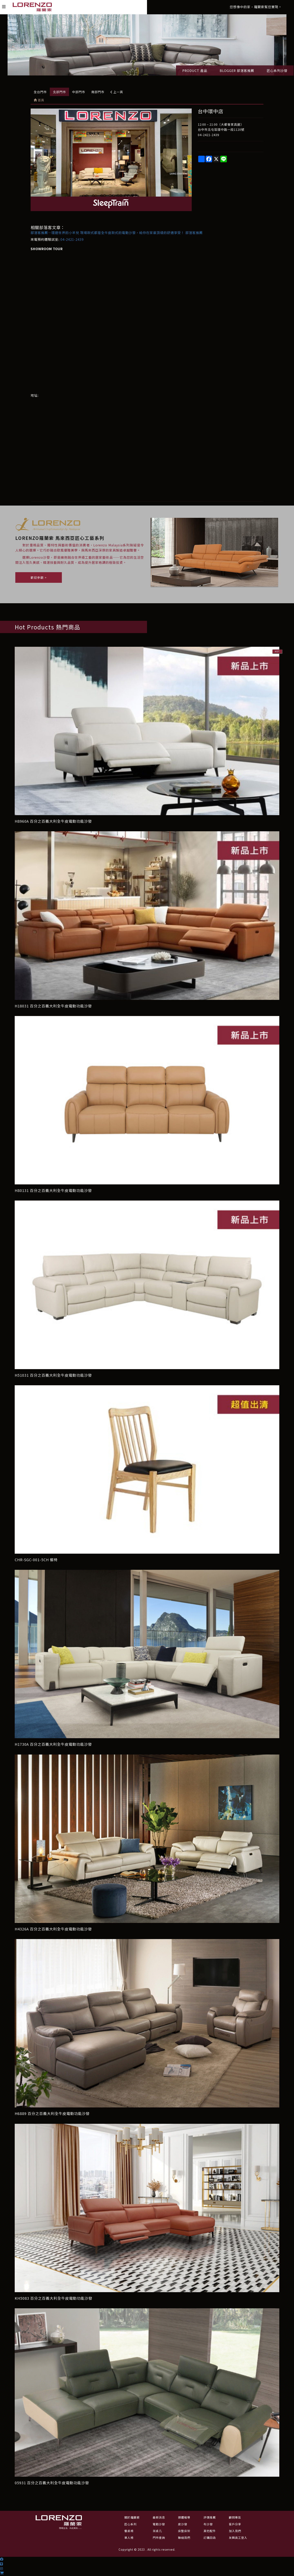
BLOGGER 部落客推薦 (237, 70)
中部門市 (78, 92)
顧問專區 (235, 2518)
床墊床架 (184, 2531)
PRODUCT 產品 (194, 70)
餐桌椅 (129, 2531)
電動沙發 (159, 2524)
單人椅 (129, 2538)
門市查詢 (159, 2538)
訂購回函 (210, 2538)
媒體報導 (184, 2518)
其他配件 (210, 2531)
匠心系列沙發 (277, 70)
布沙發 (208, 2524)
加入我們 (235, 2531)
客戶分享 (235, 2524)
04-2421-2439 (72, 239)
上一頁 (116, 92)
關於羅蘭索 (132, 2518)
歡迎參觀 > (39, 577)
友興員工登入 (238, 2538)
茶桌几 (157, 2531)
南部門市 (97, 92)
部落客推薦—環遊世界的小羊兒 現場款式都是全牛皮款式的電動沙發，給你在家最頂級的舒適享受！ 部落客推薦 (117, 232)
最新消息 (159, 2518)
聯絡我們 (184, 2538)
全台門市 (40, 92)
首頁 (39, 100)
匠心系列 (130, 2524)
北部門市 (59, 92)
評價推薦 (210, 2518)
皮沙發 (182, 2524)
